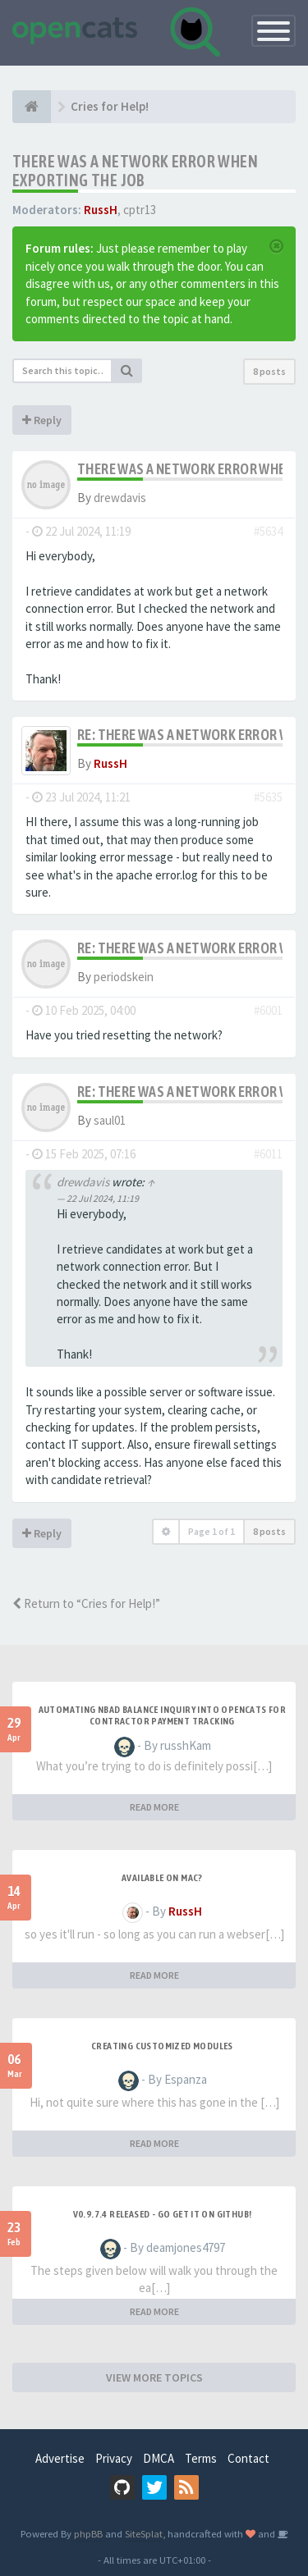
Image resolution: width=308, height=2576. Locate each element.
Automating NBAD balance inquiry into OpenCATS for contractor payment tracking (163, 1715)
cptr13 (139, 209)
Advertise (60, 2458)
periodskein (124, 976)
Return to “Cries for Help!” (86, 1603)
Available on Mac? (162, 1878)
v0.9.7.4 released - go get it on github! (162, 2214)
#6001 (268, 1010)
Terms (201, 2458)
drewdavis (120, 497)
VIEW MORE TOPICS (154, 2377)
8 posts (269, 371)
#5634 (268, 531)
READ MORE (154, 1807)
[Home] (31, 106)
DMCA (158, 2458)
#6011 (268, 1154)
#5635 (268, 797)
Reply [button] (42, 420)
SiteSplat (144, 2533)
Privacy (113, 2458)
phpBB (88, 2533)
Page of (211, 1531)
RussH (100, 209)
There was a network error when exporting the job (135, 171)
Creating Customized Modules (162, 2046)
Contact (248, 2458)
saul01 (110, 1120)
